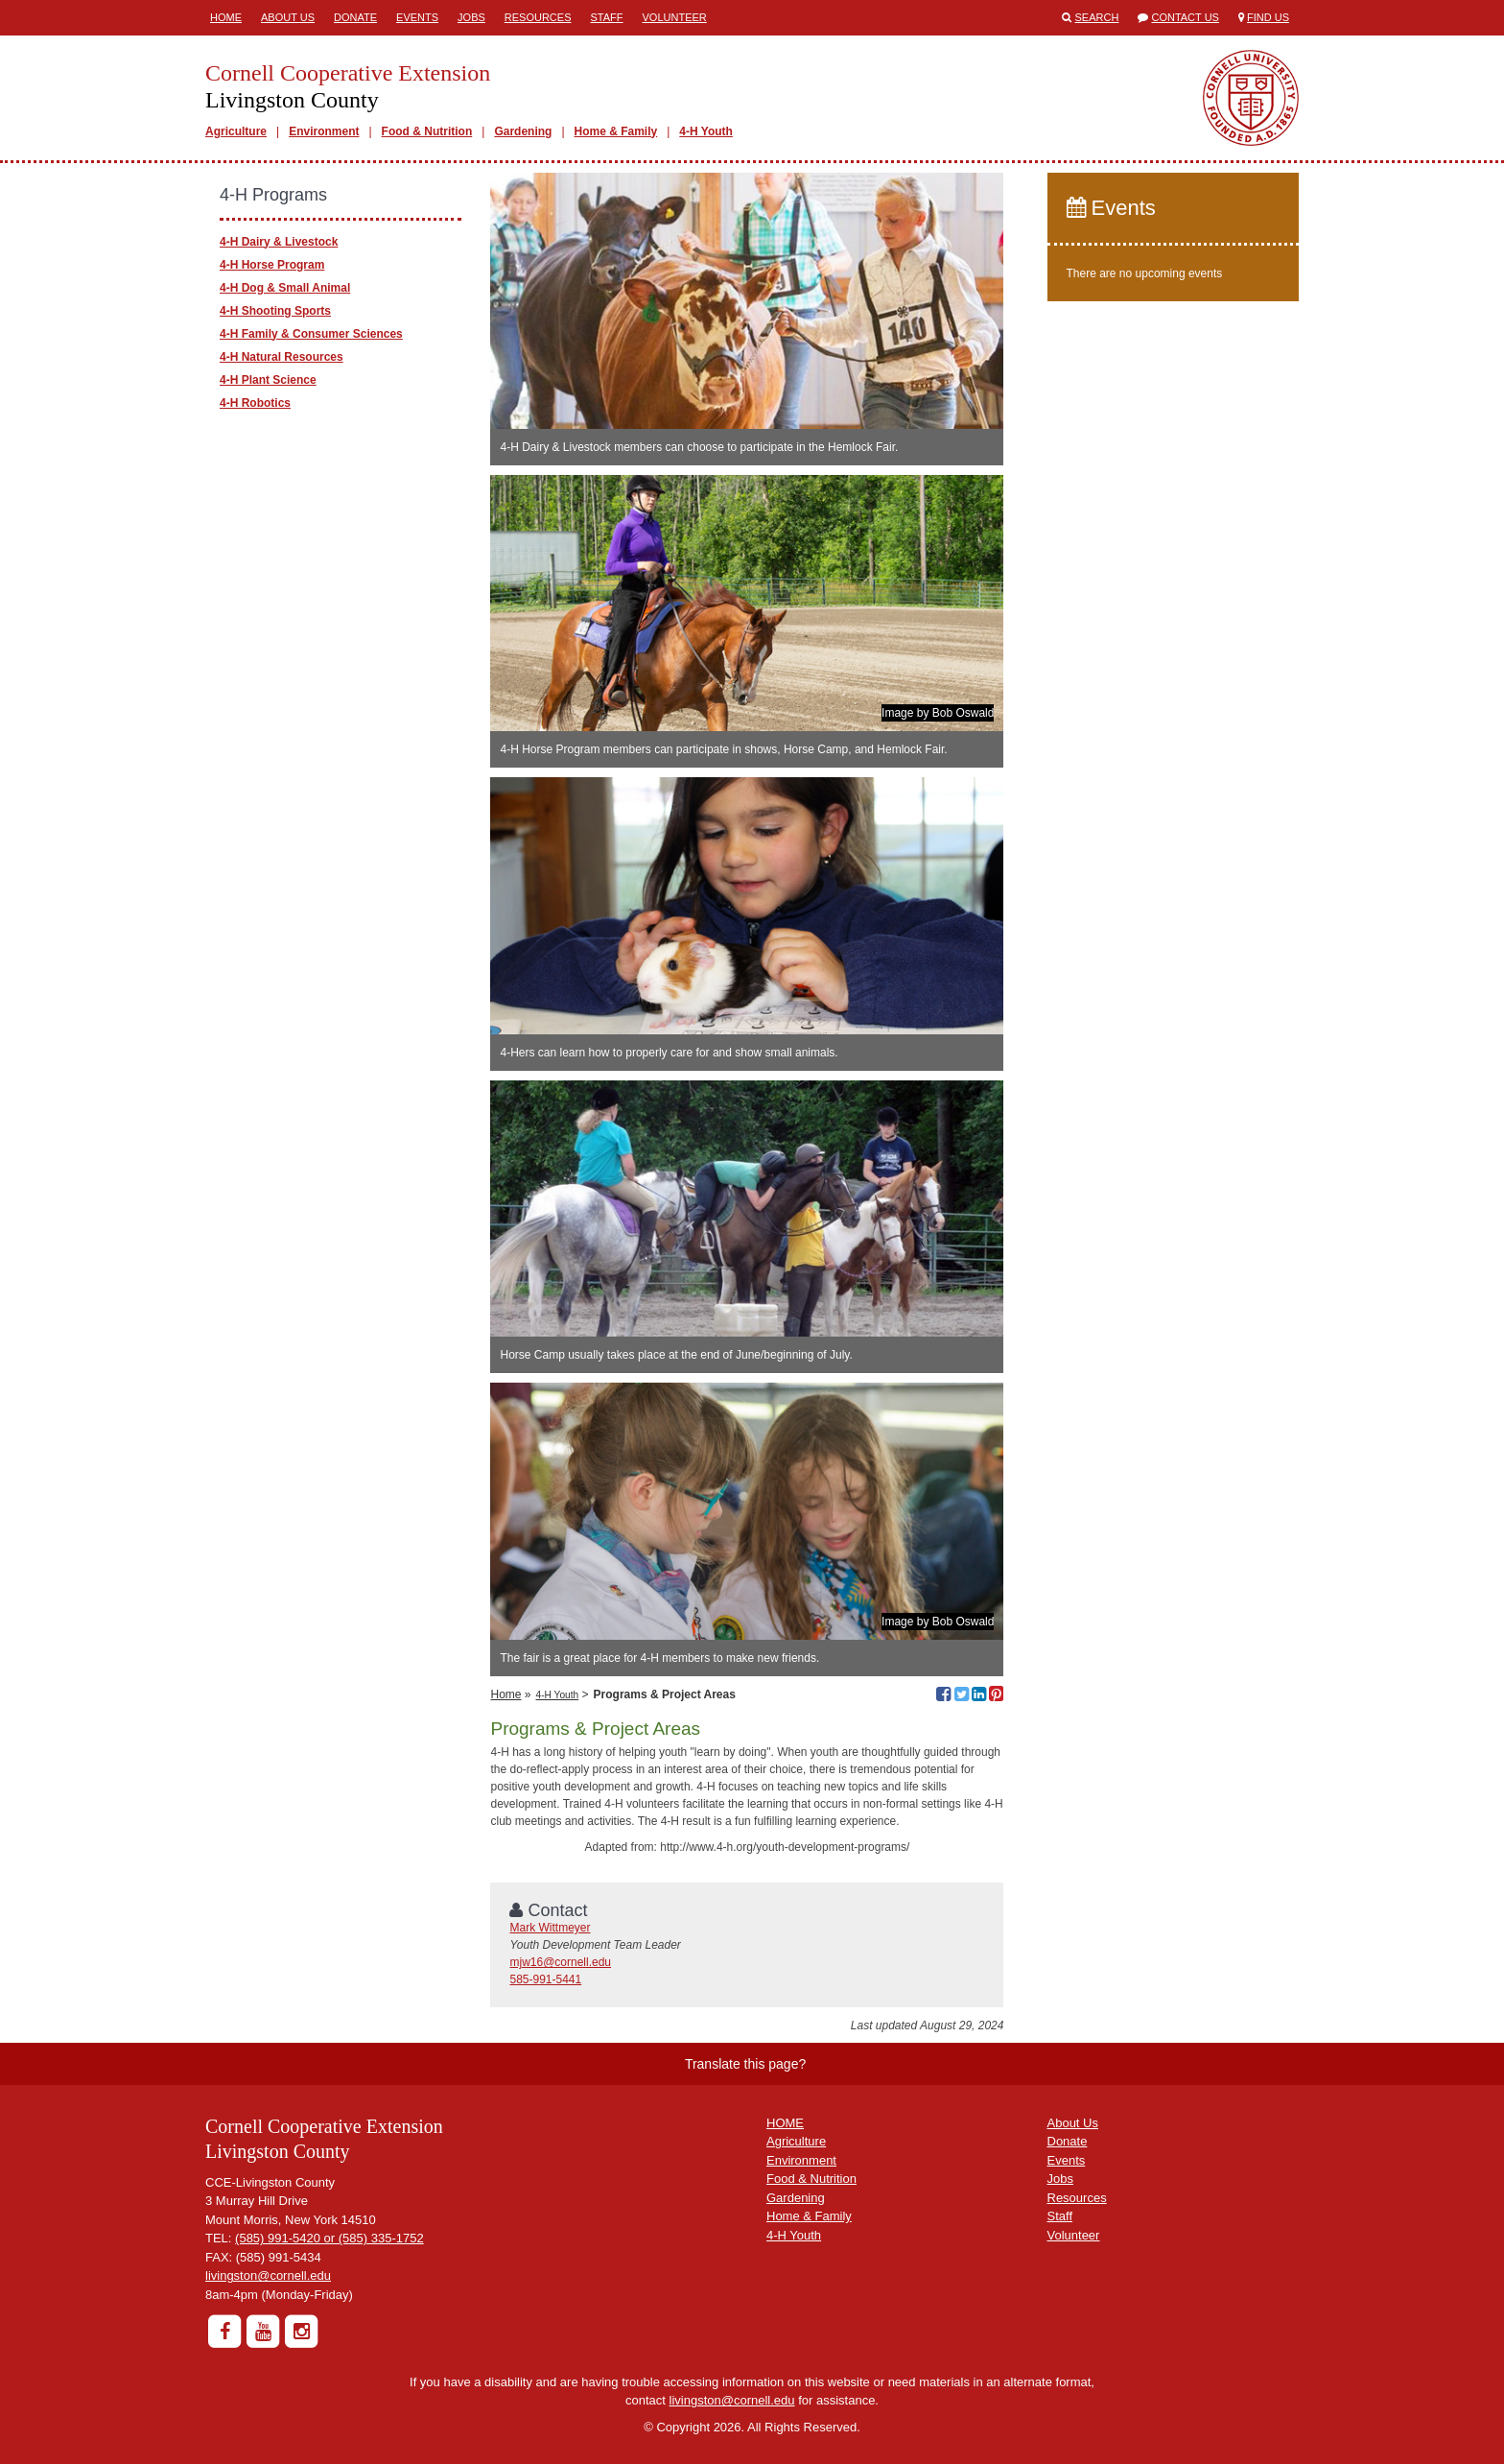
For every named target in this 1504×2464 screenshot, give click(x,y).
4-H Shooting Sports (275, 311)
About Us (288, 17)
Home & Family (616, 131)
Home (226, 17)
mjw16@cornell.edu (560, 1962)
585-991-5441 (545, 1979)
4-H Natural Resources (281, 357)
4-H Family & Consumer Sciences (311, 334)
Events (417, 17)
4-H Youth (706, 131)
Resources (538, 17)
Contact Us (1185, 17)
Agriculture (236, 131)
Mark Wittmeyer (549, 1927)
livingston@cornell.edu (268, 2275)
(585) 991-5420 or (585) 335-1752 (329, 2238)
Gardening (523, 131)
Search (1097, 17)
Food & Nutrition (427, 131)
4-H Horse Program (272, 265)
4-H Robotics (255, 403)
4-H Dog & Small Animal (285, 288)
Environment (324, 131)
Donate (355, 17)
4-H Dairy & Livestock (279, 242)
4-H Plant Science (268, 380)
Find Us (1268, 17)
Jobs (471, 17)
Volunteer (675, 17)
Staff (607, 17)
